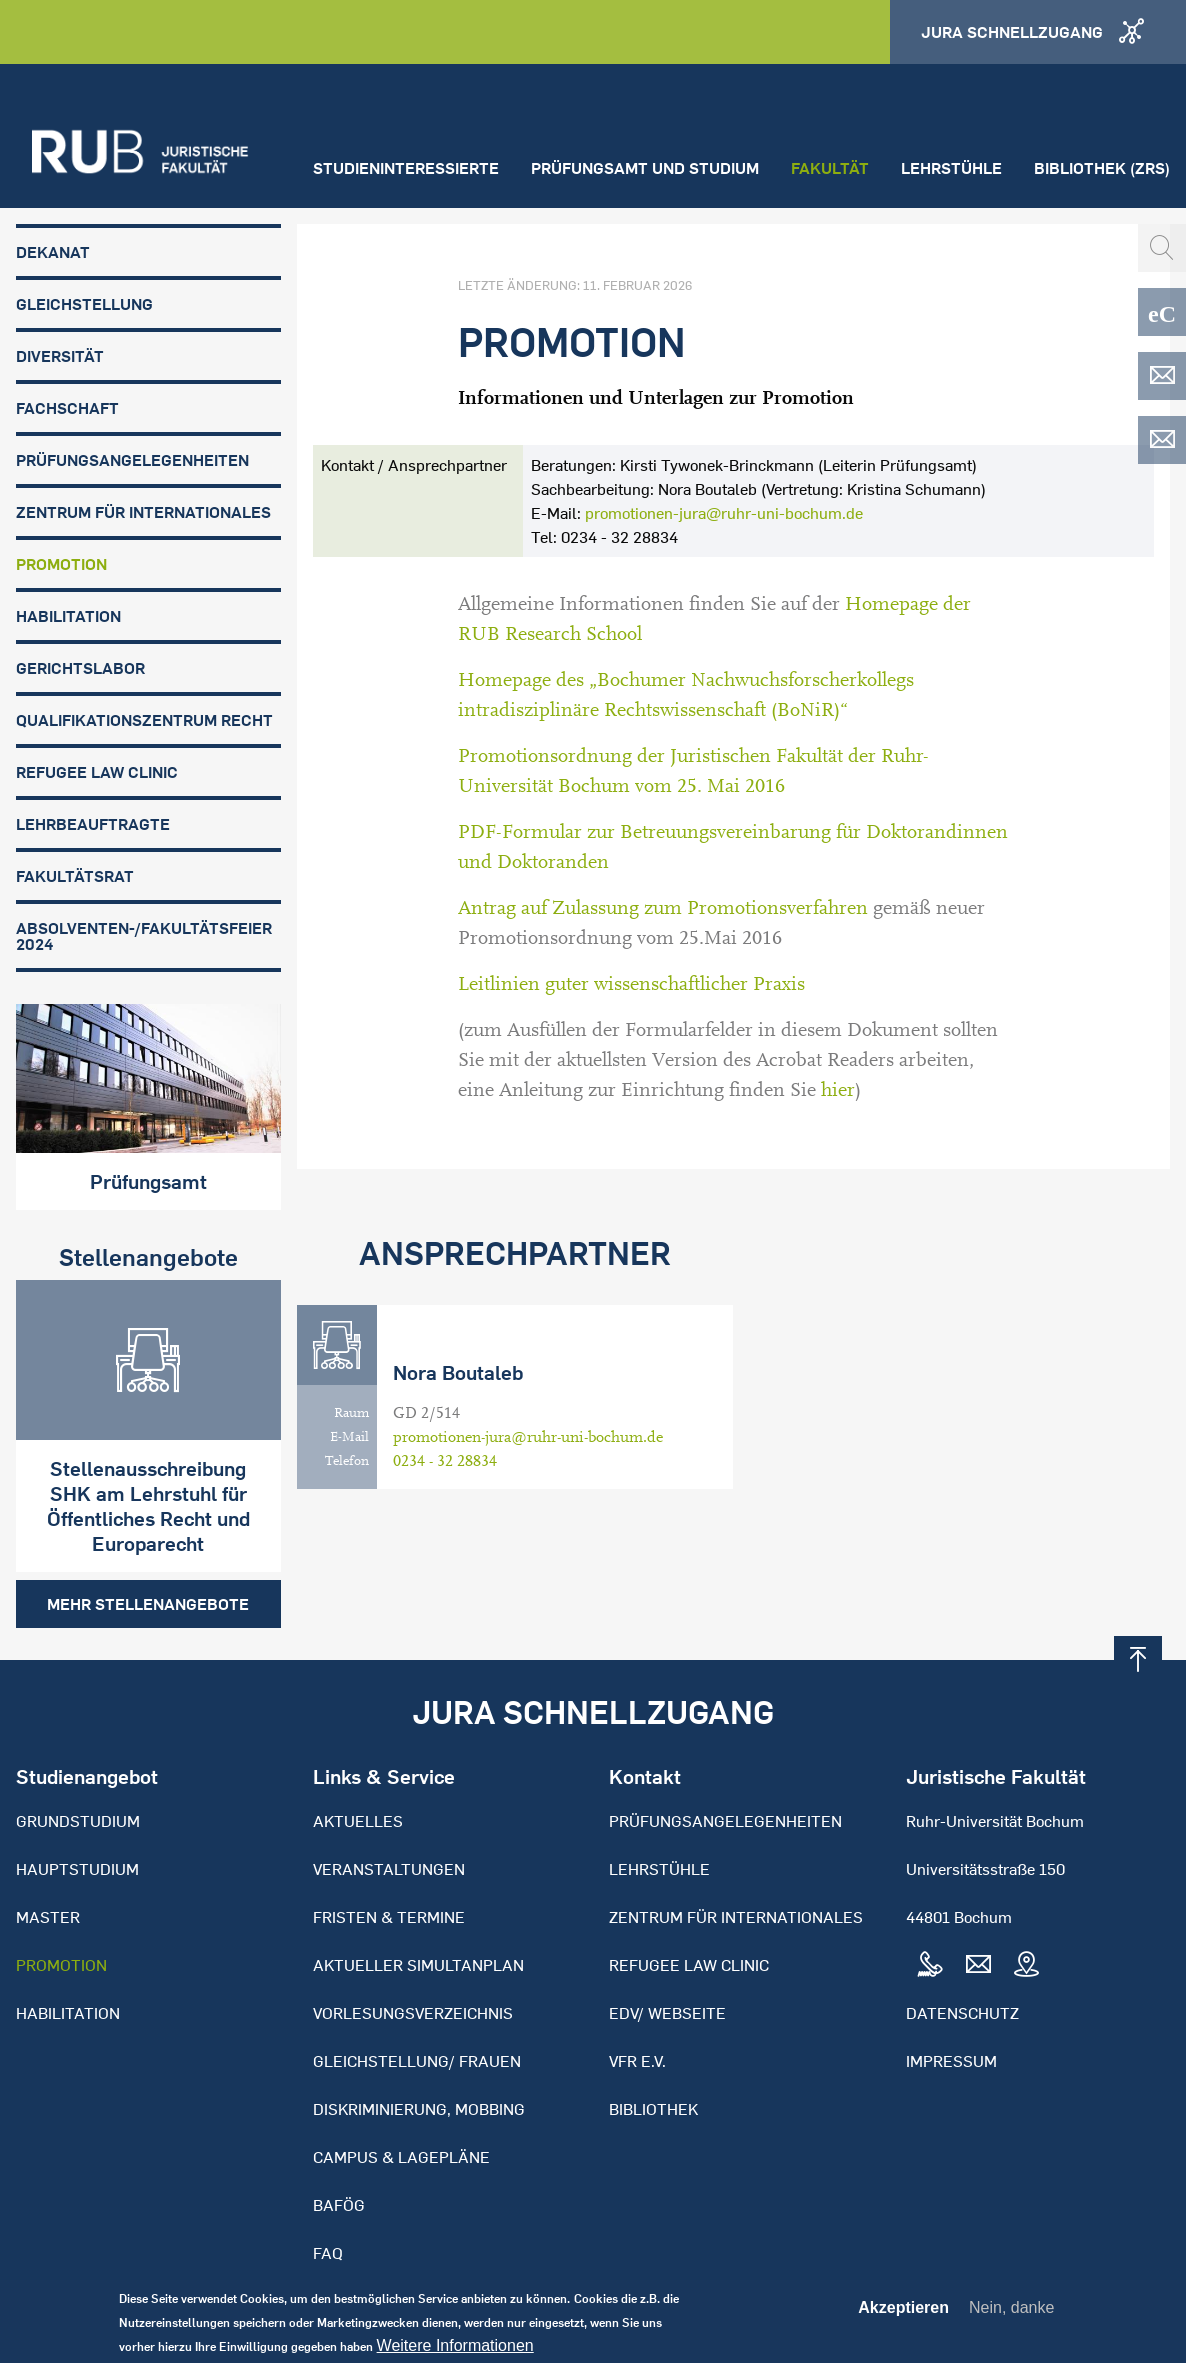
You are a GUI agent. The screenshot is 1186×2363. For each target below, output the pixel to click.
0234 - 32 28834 (445, 1461)
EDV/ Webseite (667, 2013)
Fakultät (830, 168)
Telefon (347, 1461)
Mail (978, 1965)
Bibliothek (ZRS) (1102, 168)
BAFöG (339, 2205)
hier (838, 1090)
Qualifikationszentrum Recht (144, 720)
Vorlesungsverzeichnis (413, 2013)
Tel (930, 1965)
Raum (351, 1413)
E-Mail (349, 1437)
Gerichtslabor (80, 668)
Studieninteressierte (406, 168)
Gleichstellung (84, 304)
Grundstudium (78, 1821)
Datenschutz (962, 2013)
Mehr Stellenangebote (148, 1604)
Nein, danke (1011, 2314)
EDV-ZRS (1162, 440)
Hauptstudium (77, 1869)
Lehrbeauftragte (93, 824)
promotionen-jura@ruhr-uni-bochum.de (724, 513)
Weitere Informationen (455, 2353)
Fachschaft (67, 408)
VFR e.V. (637, 2061)
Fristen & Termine (389, 1917)
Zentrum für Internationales (143, 512)
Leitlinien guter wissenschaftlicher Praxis (631, 984)
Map (1026, 1965)
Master (48, 1917)
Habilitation (68, 616)
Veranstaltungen (389, 1869)
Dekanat (53, 252)
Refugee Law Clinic (97, 772)
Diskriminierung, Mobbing (419, 2109)
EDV (1162, 376)
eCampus (1162, 312)
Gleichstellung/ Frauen (417, 2061)
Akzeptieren (903, 2315)
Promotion (61, 564)
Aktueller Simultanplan (418, 1965)
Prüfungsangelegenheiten (132, 460)
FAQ (328, 2253)
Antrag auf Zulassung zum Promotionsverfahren (663, 908)
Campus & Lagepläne (401, 2157)
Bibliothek (653, 2109)
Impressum (951, 2061)
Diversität (60, 356)
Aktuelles (358, 1821)
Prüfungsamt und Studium (645, 168)
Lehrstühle (951, 168)
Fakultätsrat (75, 876)
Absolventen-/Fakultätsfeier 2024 (144, 936)
